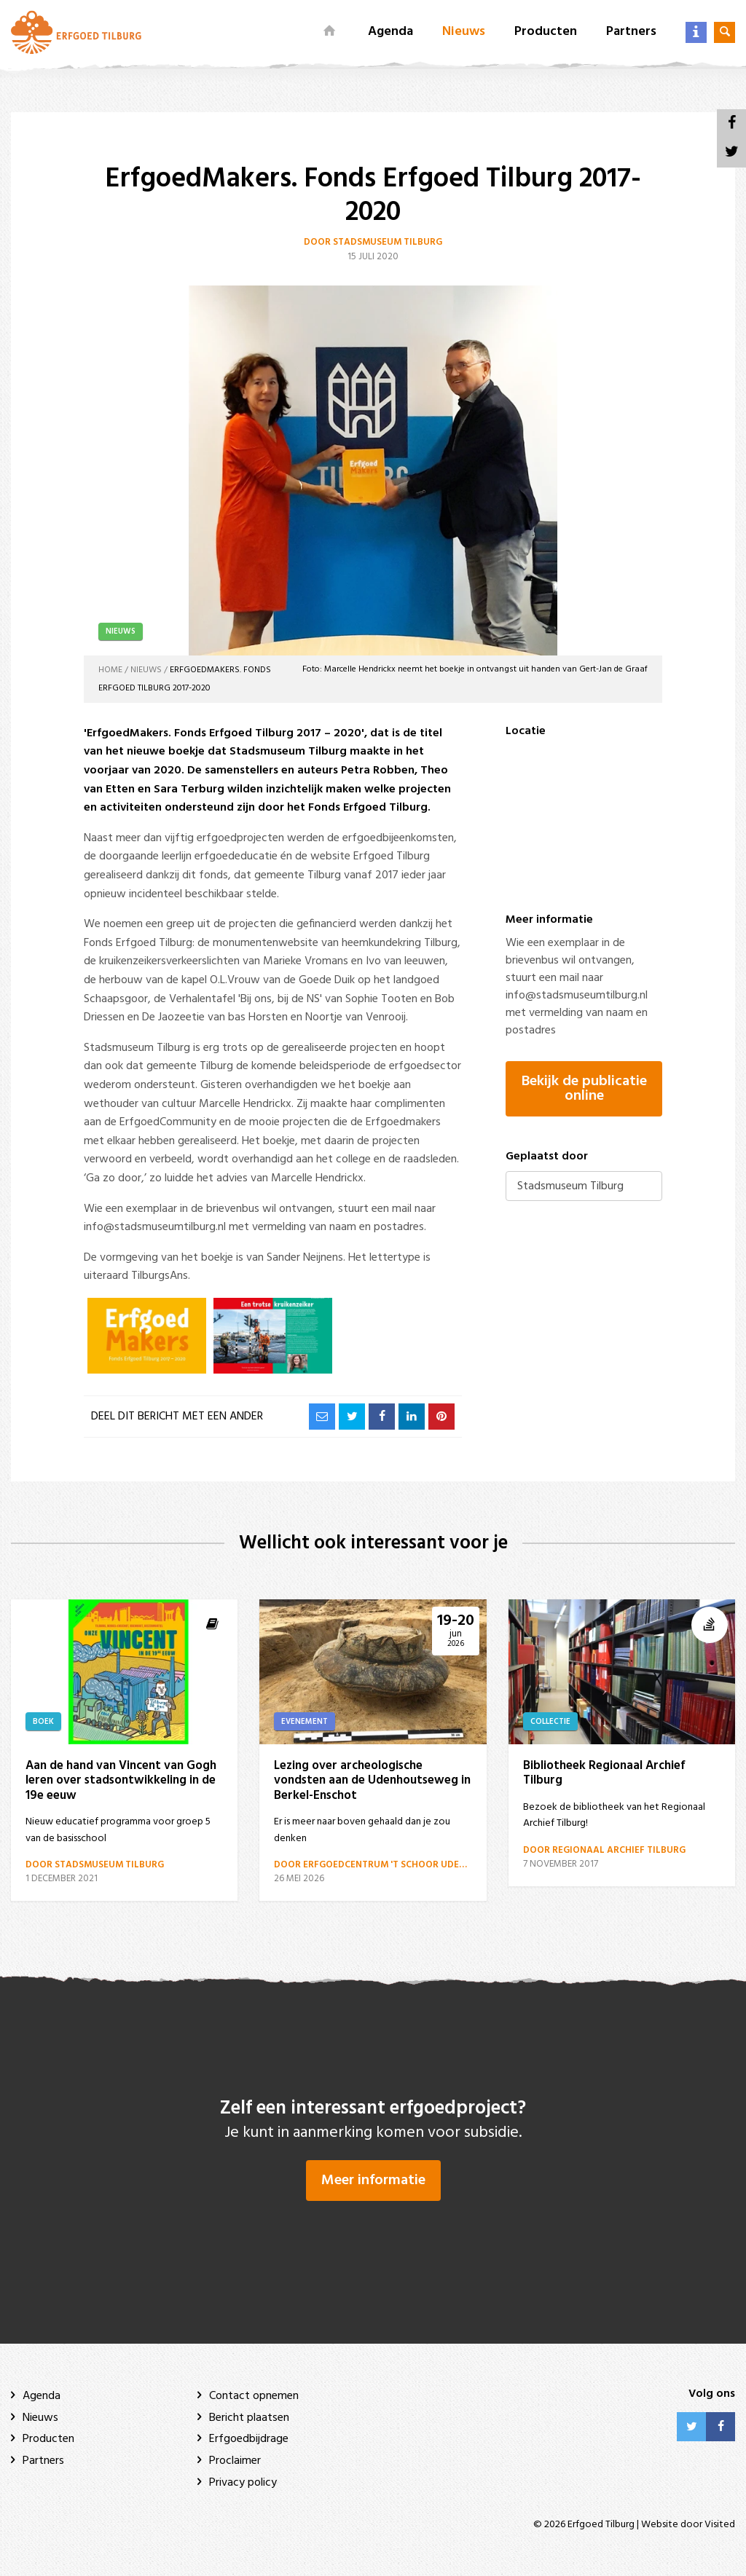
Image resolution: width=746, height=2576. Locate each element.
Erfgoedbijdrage (248, 2439)
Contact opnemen (254, 2396)
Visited (719, 2524)
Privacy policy (243, 2482)
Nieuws (463, 31)
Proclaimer (235, 2460)
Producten (545, 31)
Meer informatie (373, 2180)
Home (110, 670)
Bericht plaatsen (249, 2417)
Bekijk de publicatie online (584, 1089)
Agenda (390, 31)
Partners (631, 31)
